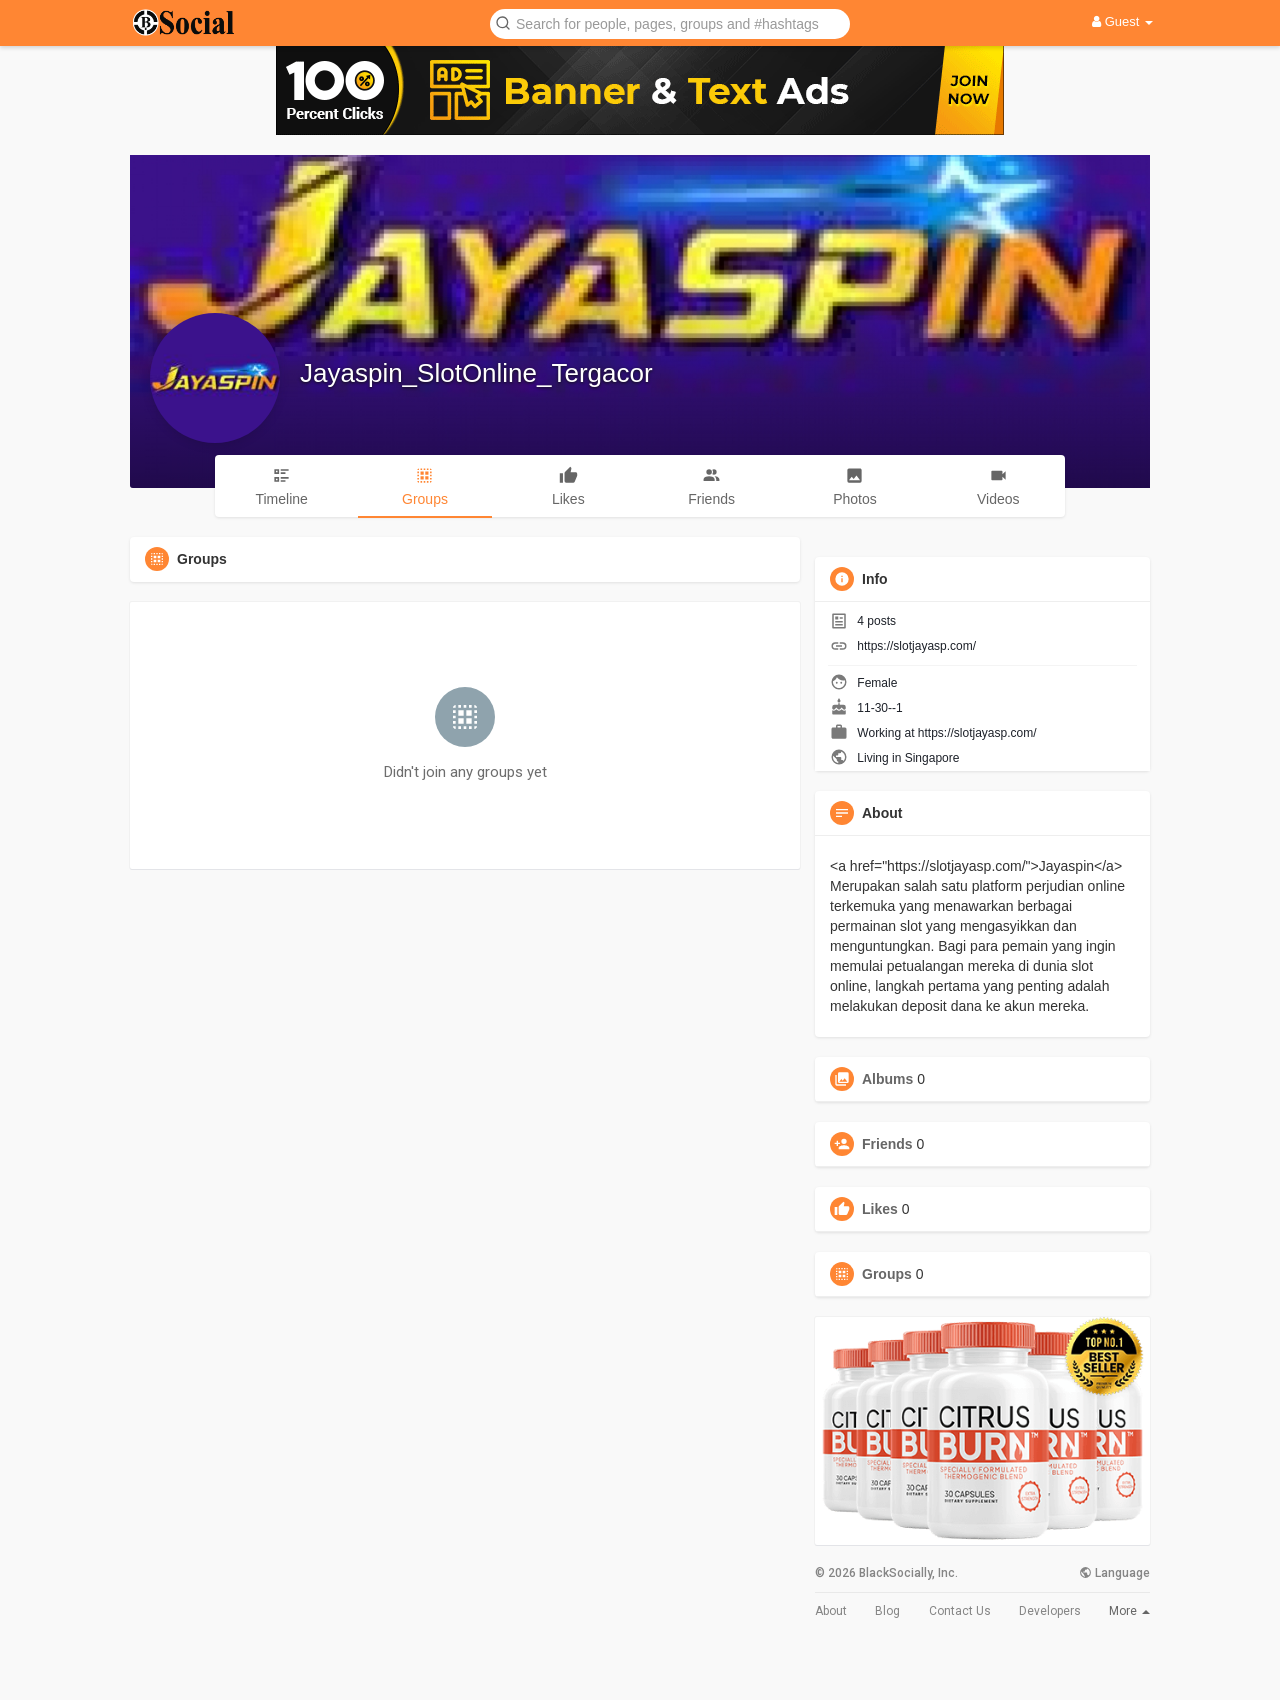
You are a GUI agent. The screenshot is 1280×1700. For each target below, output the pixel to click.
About (831, 1611)
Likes (880, 1209)
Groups (887, 1274)
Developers (1050, 1611)
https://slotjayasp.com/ (916, 646)
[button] (670, 22)
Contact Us (960, 1611)
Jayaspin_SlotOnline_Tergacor (476, 373)
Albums (887, 1079)
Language (1114, 1573)
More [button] (1129, 1611)
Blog (887, 1611)
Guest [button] (1122, 21)
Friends (887, 1144)
